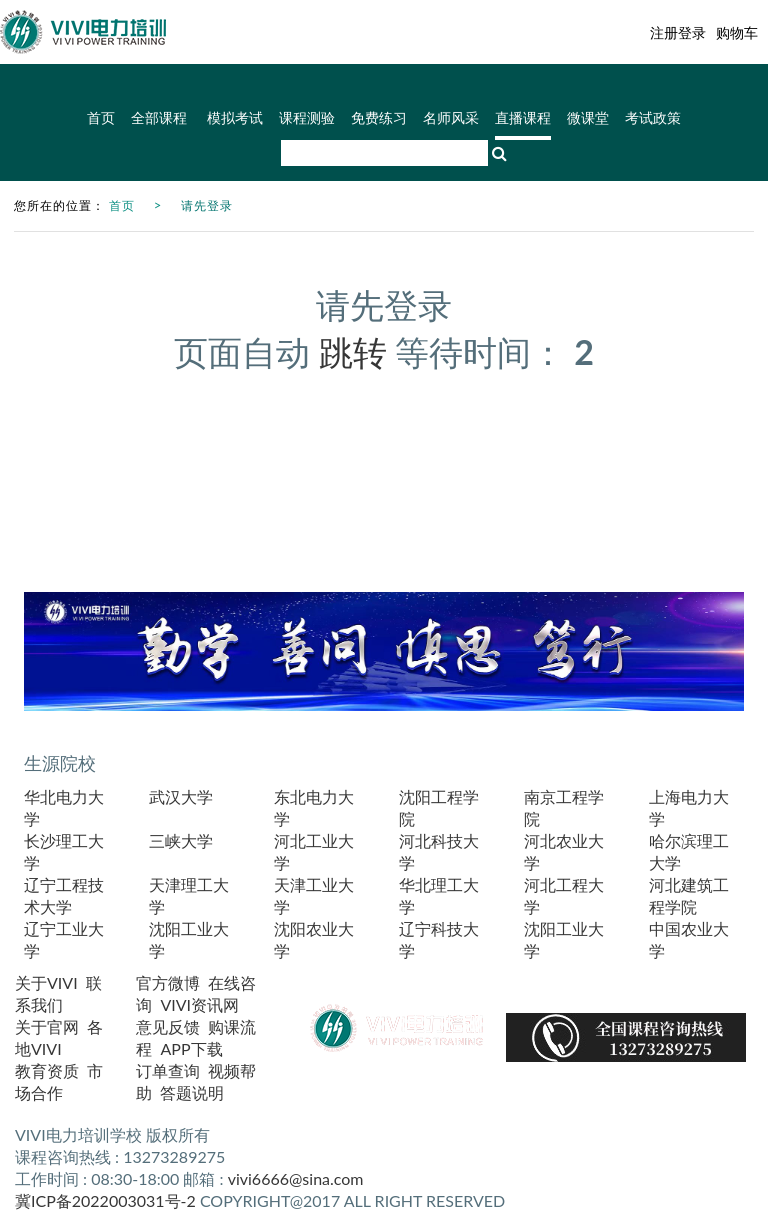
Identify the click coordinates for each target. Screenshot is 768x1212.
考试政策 (653, 118)
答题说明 (192, 1092)
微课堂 (588, 118)
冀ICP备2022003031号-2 (105, 1200)
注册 (664, 32)
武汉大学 (181, 796)
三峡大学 (181, 840)
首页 (101, 118)
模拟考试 (235, 118)
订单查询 (168, 1070)
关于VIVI (46, 982)
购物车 (737, 32)
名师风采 (451, 118)
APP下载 (191, 1048)
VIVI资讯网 (199, 1004)
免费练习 (379, 118)
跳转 (353, 351)
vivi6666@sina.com (296, 1178)
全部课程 (161, 118)
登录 (692, 32)
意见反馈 (168, 1026)
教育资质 (47, 1070)
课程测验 (307, 118)
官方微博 (168, 982)
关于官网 (47, 1026)
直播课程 (523, 118)
